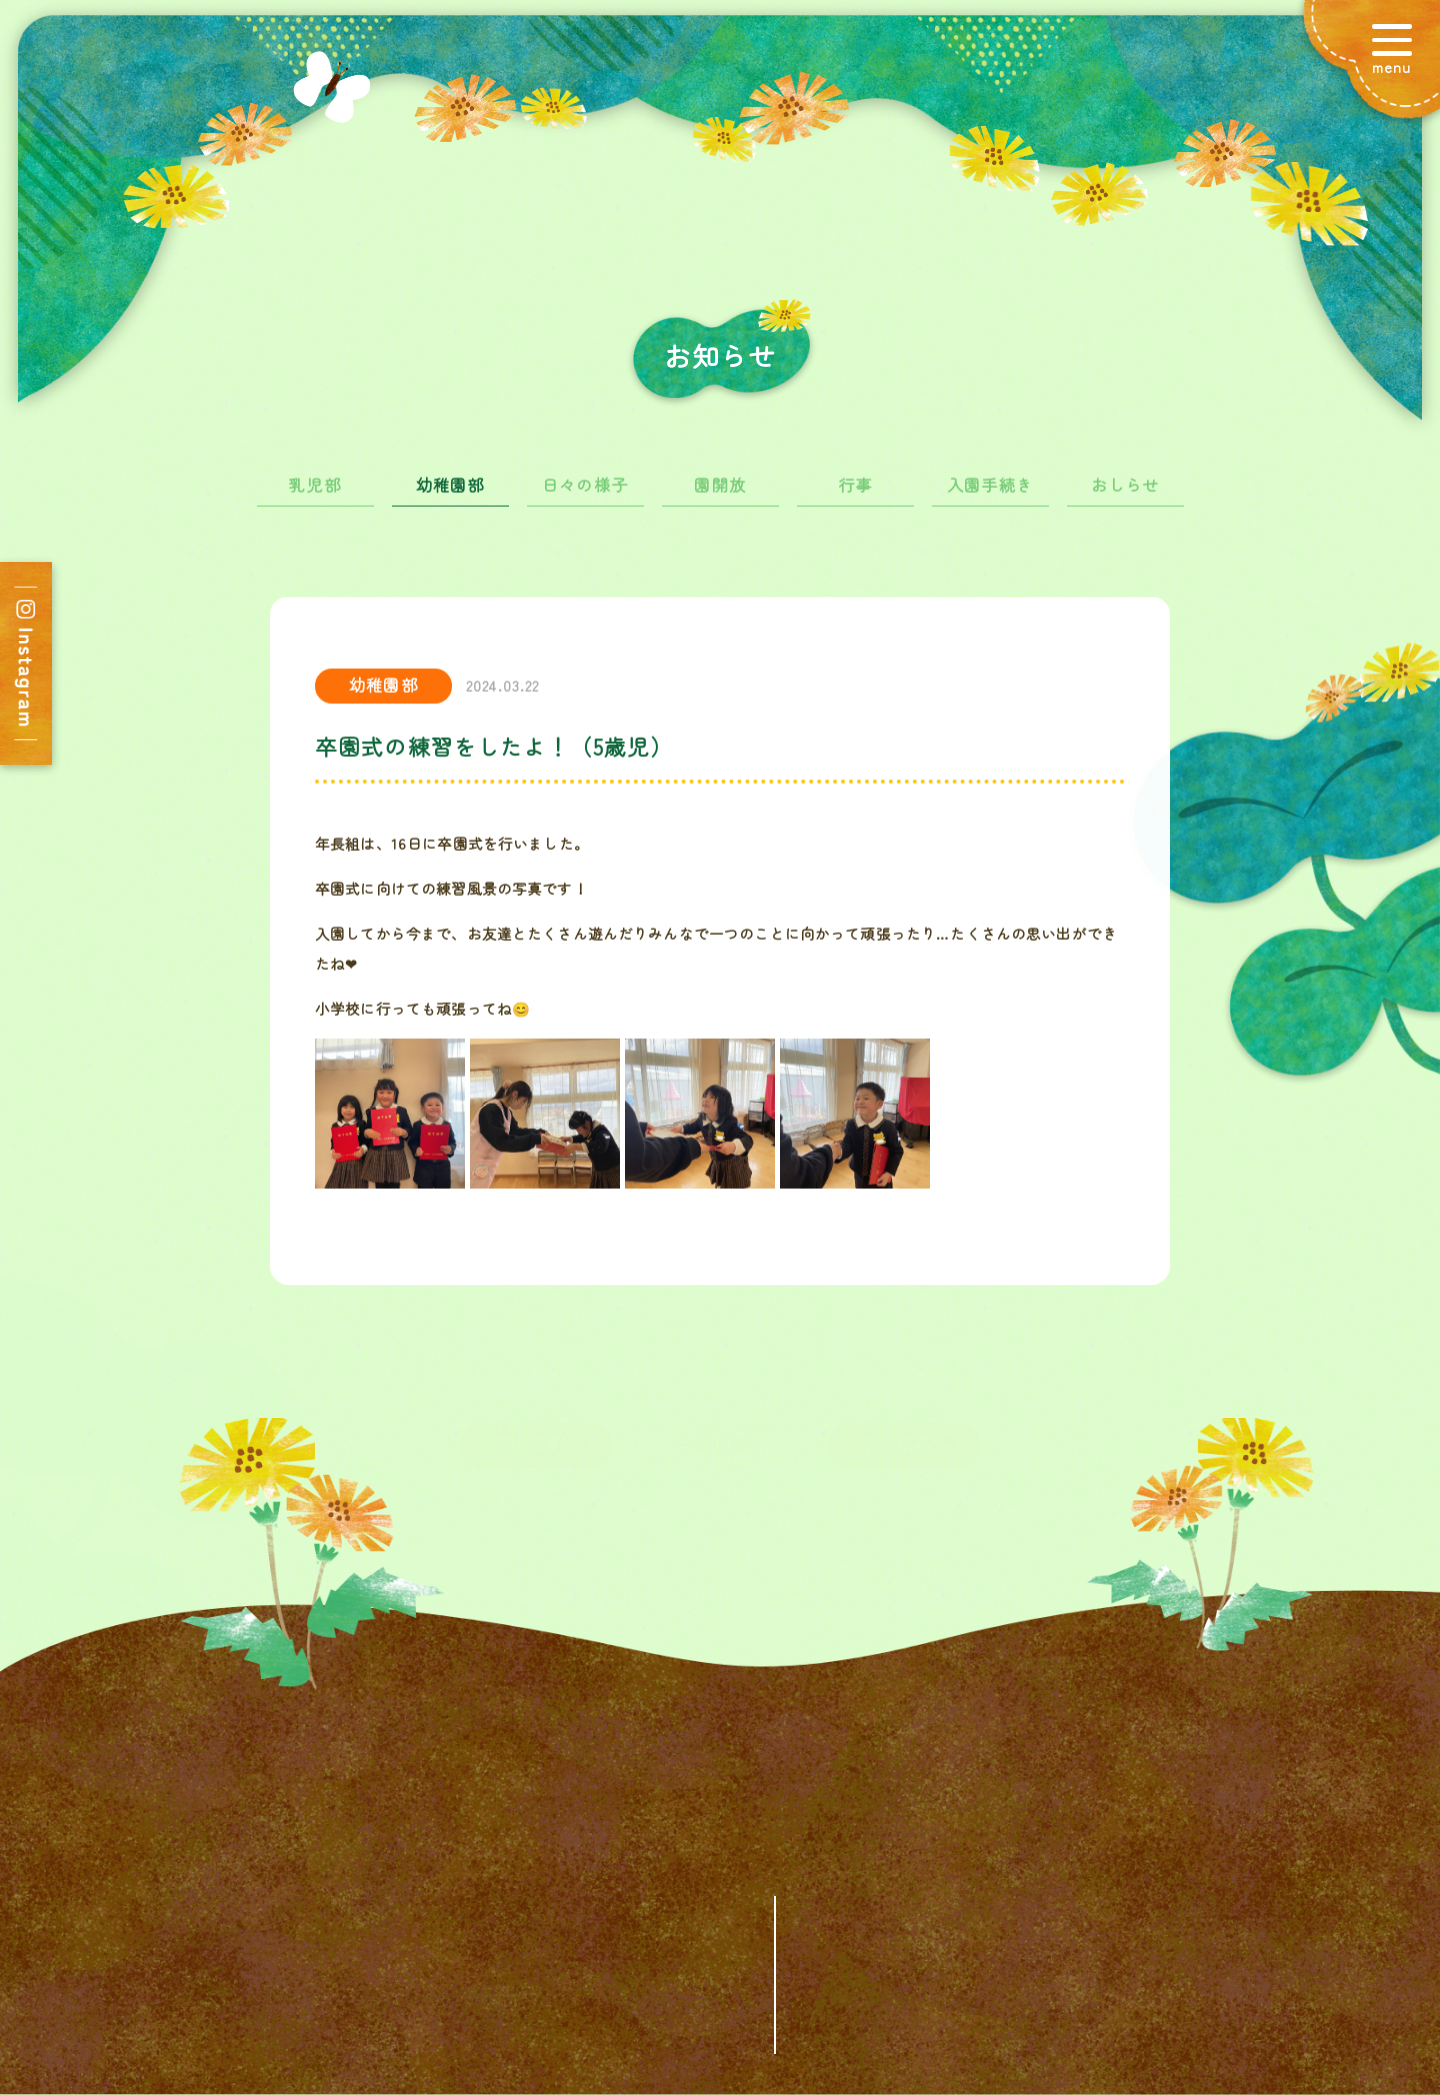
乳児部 (314, 493)
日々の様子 (585, 493)
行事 (855, 493)
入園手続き (990, 493)
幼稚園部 (450, 493)
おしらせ (1125, 493)
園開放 (719, 493)
